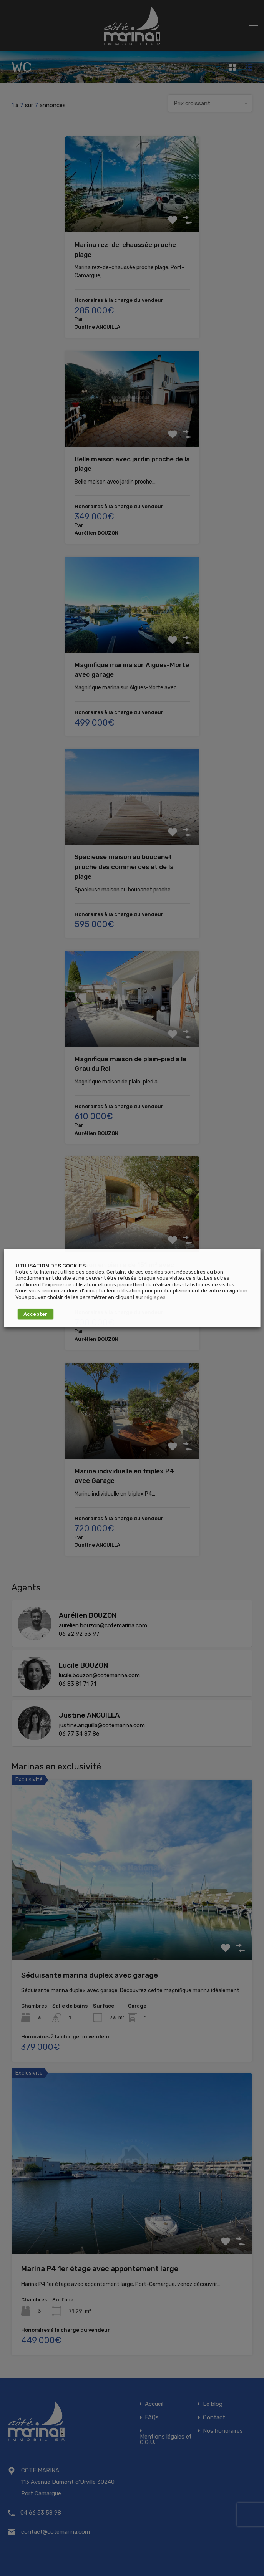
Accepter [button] (35, 1314)
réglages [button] (155, 1297)
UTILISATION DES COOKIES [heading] (50, 1265)
